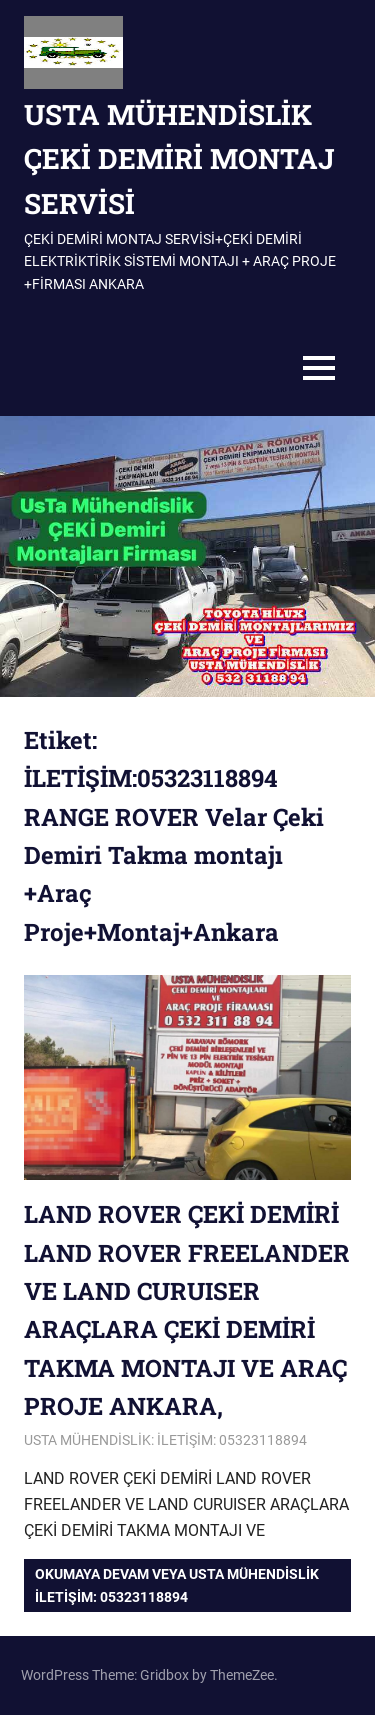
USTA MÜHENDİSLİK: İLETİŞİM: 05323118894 (165, 1440)
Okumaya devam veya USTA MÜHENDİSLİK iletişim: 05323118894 (177, 1585)
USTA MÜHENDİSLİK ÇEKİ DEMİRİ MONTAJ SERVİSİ (179, 159)
